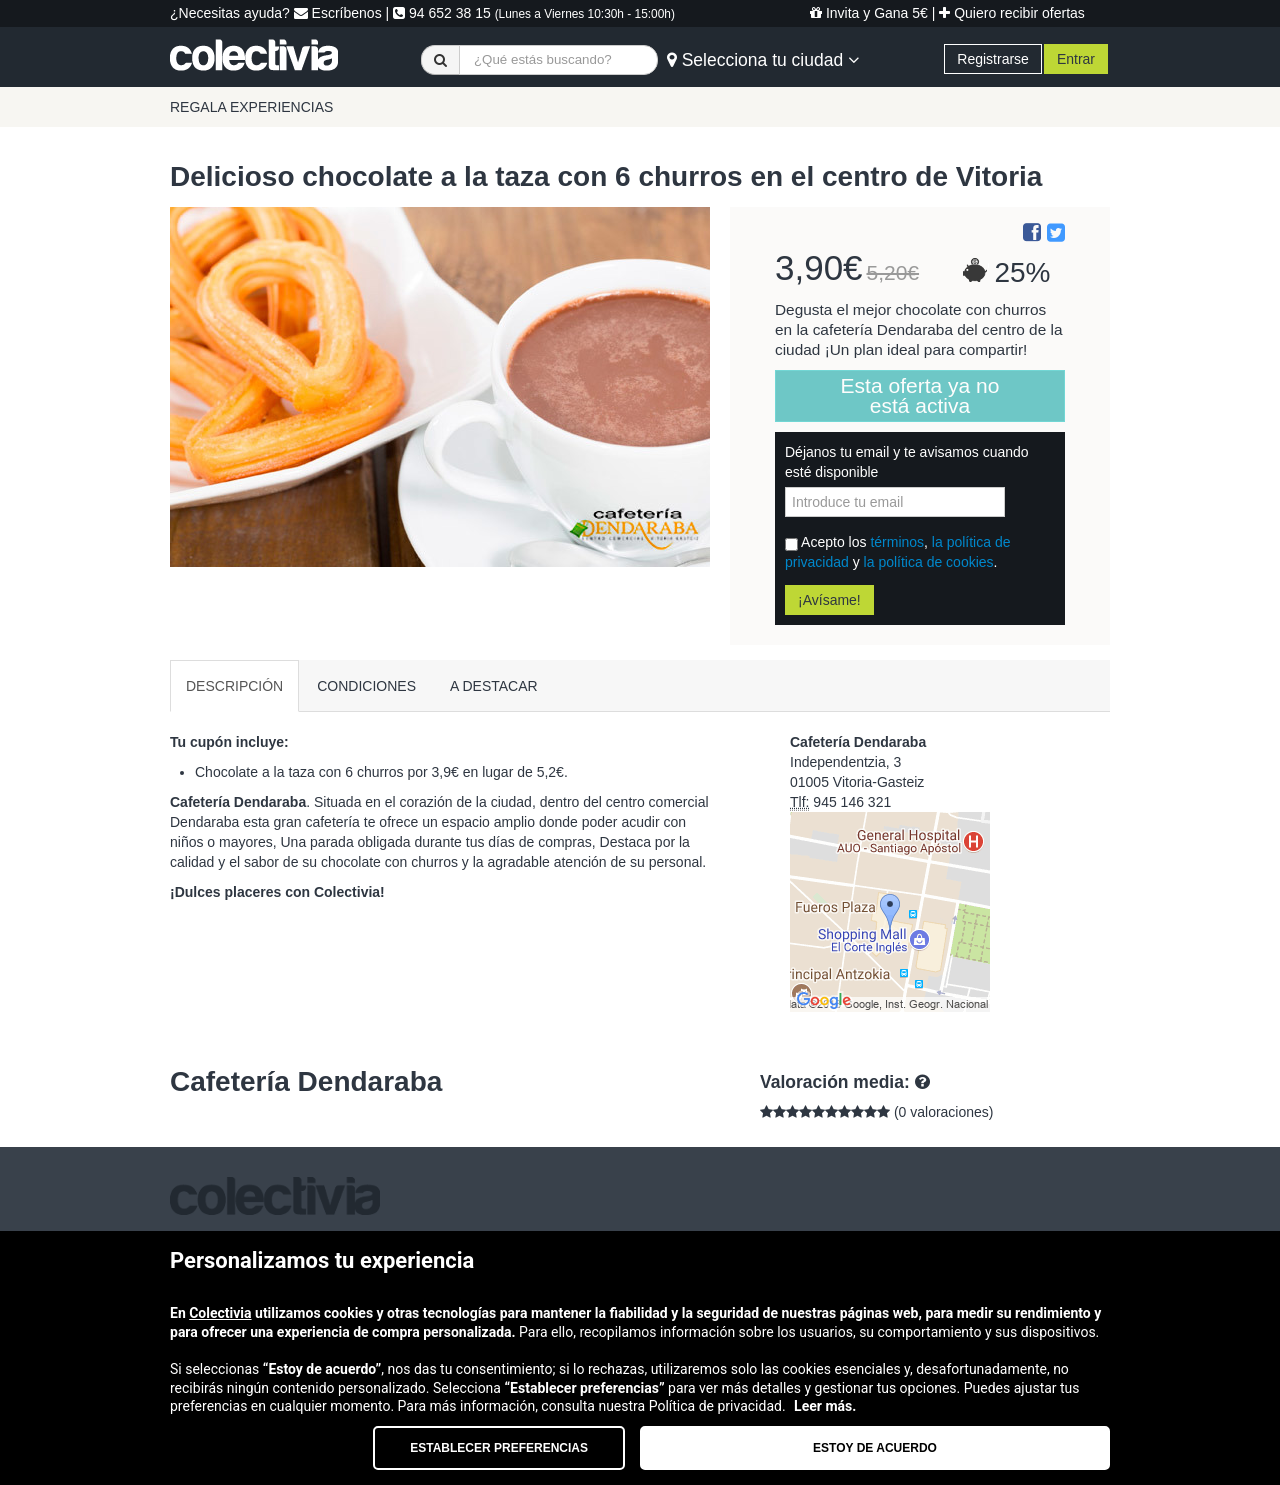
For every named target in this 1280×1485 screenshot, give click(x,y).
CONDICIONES (366, 686)
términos (897, 542)
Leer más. (825, 1406)
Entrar (1076, 59)
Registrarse (993, 59)
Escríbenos (338, 13)
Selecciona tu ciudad (763, 60)
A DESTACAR (494, 686)
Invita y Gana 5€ (869, 13)
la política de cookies (929, 562)
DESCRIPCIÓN (234, 686)
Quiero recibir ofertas (1012, 13)
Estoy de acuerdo (875, 1448)
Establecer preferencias (499, 1448)
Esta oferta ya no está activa (920, 395)
